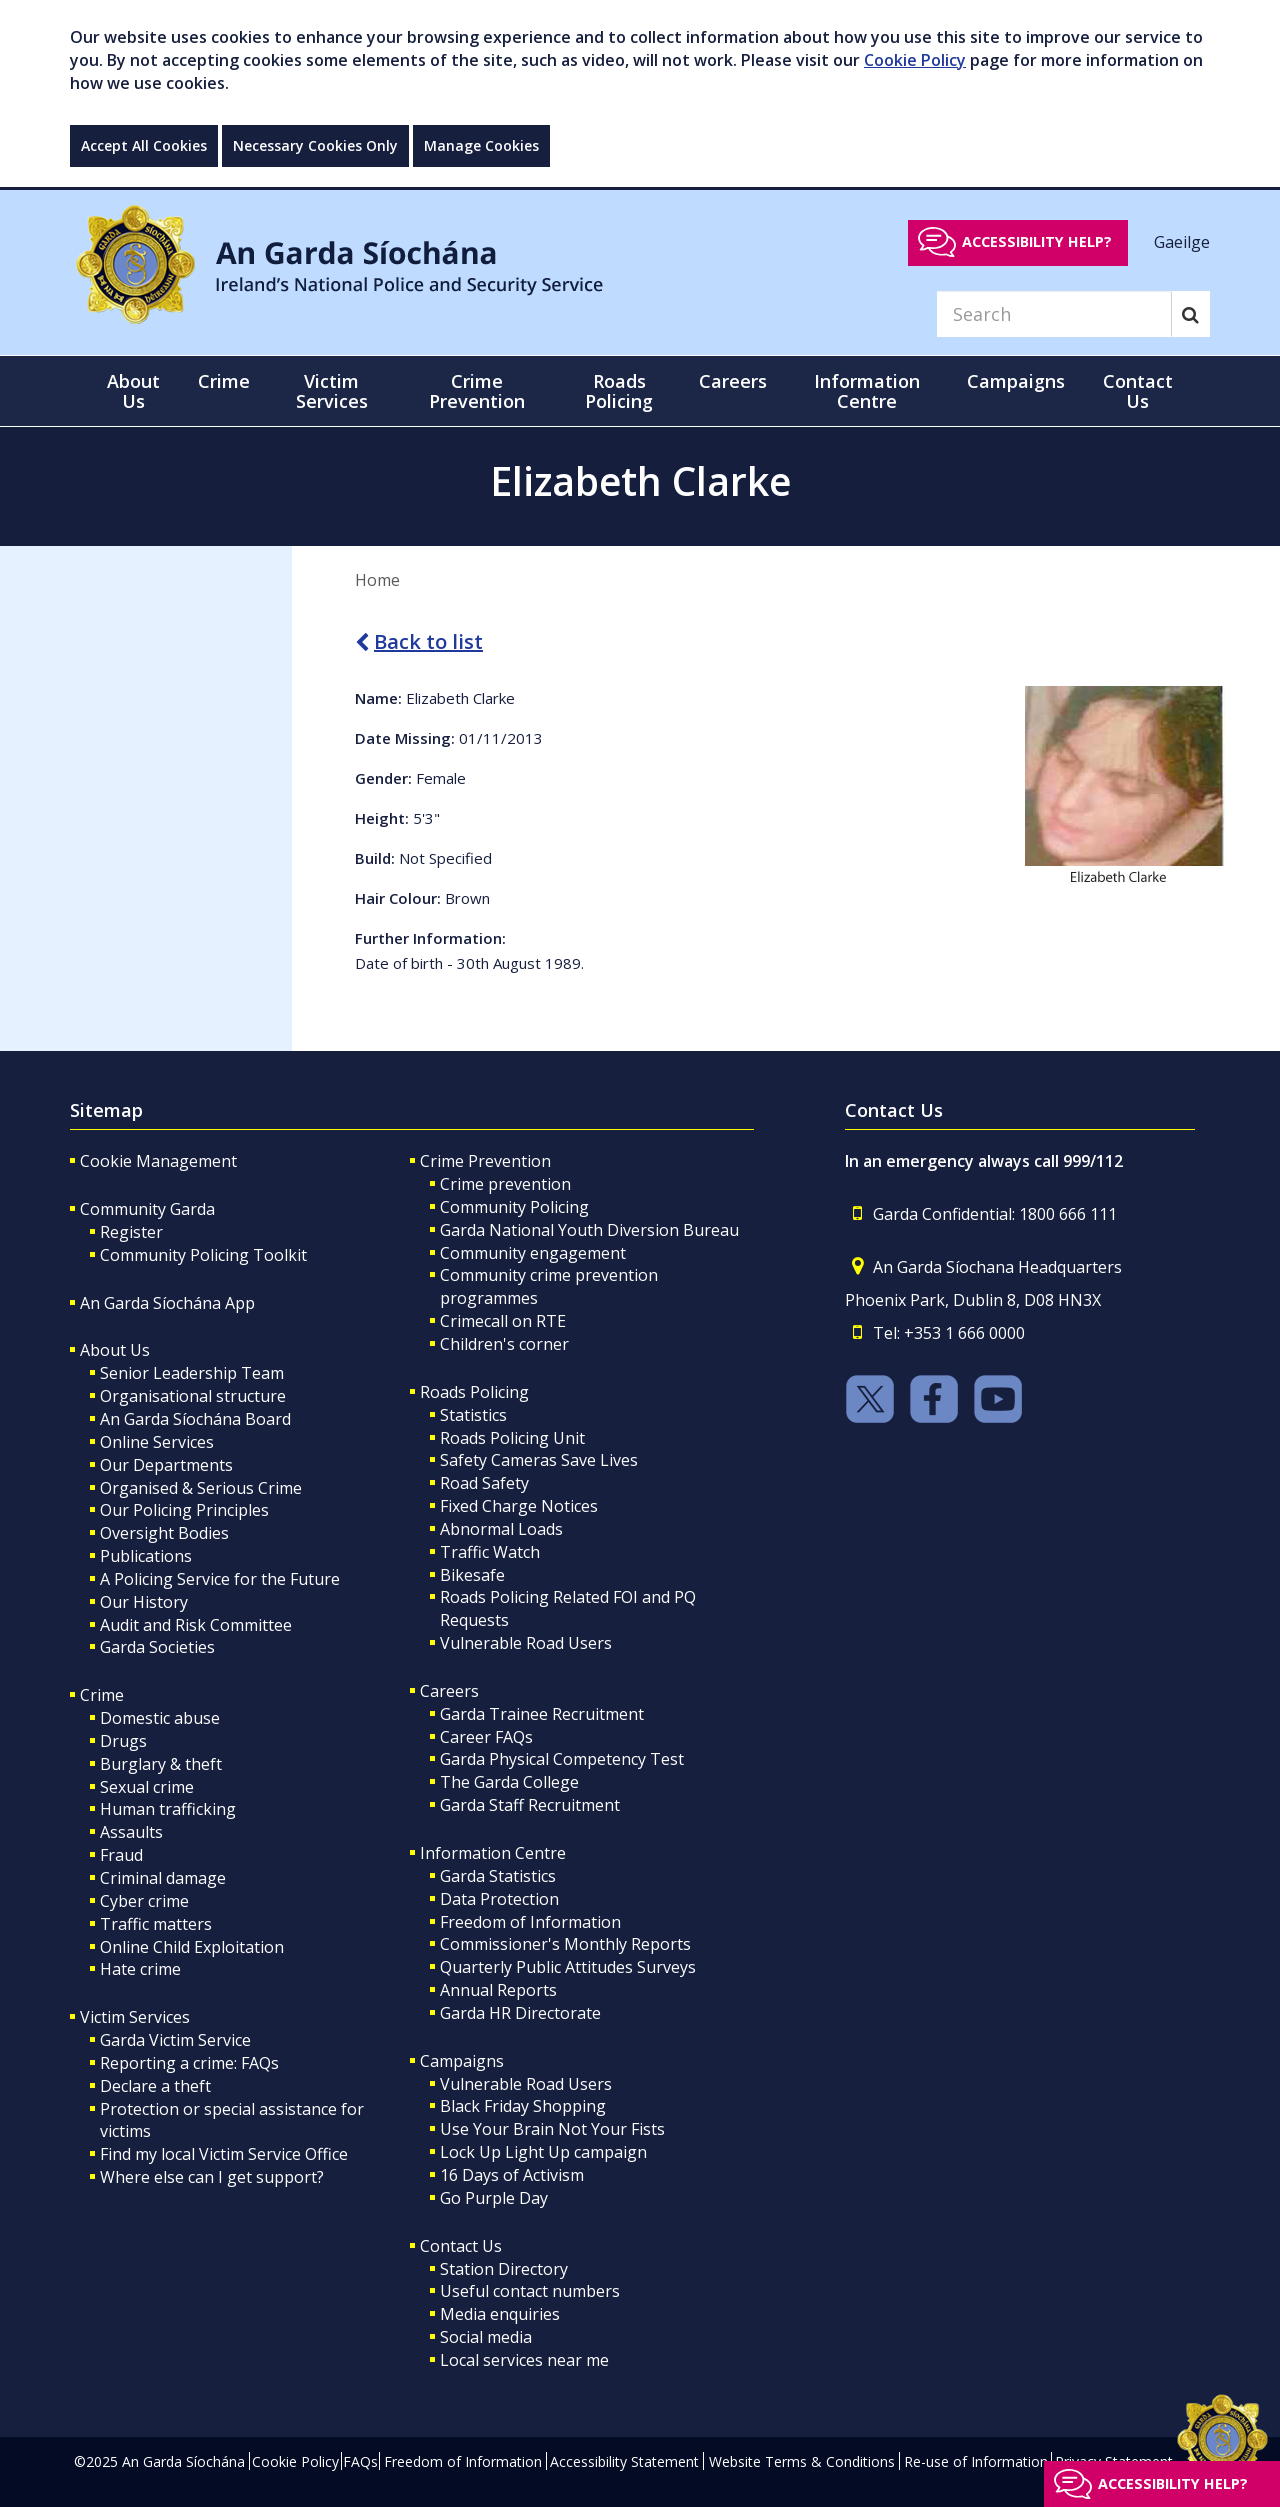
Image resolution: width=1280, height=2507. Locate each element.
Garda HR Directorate (520, 2013)
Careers (449, 1691)
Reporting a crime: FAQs (189, 2063)
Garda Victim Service (175, 2040)
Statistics (473, 1415)
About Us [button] (133, 391)
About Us (115, 1350)
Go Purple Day (494, 2198)
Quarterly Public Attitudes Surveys (568, 1967)
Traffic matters (156, 1924)
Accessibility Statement (624, 2461)
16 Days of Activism (512, 2175)
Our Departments (166, 1465)
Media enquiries (500, 2314)
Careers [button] (733, 381)
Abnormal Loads (501, 1529)
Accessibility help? (1037, 241)
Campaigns (462, 2061)
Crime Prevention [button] (477, 391)
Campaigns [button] (1016, 381)
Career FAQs (486, 1737)
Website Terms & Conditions (802, 2461)
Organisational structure (193, 1396)
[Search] (1054, 314)
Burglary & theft (161, 1764)
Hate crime (140, 1969)
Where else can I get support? (212, 2177)
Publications (146, 1556)
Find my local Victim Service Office (224, 2154)
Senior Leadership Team (192, 1373)
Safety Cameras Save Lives (539, 1460)
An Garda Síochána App (167, 1303)
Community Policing (514, 1207)
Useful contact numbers (530, 2291)
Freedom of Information (530, 1922)
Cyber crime (144, 1901)
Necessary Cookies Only (315, 145)
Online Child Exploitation (192, 1947)
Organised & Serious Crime (201, 1488)
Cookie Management (158, 1161)
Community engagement (533, 1253)
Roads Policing (474, 1392)
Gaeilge (1182, 241)
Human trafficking (168, 1809)
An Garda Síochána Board (195, 1419)
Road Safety (484, 1483)
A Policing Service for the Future (220, 1579)
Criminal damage (163, 1878)
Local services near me (524, 2360)
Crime (102, 1695)
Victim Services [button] (332, 391)
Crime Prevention (485, 1161)
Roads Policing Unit (512, 1438)
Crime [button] (224, 381)
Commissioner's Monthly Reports (565, 1944)
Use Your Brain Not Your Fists (552, 2129)
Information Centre (493, 1853)
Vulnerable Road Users (526, 1643)
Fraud (121, 1855)
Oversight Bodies (164, 1533)
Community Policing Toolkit (203, 1255)
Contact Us (461, 2246)
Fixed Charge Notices (519, 1506)
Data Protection (499, 1899)
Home (377, 580)
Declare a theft (155, 2086)
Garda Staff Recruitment (530, 1805)
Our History (144, 1602)
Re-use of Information (976, 2461)
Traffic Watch (490, 1552)
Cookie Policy (915, 60)
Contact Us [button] (1138, 391)
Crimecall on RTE (503, 1321)
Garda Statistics (498, 1876)
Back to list (419, 641)
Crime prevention (505, 1184)
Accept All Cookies (144, 145)
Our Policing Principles (184, 1510)
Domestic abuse (160, 1718)
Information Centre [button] (867, 391)
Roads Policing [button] (619, 391)
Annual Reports (498, 1990)
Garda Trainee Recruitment (542, 1714)
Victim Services (135, 2017)
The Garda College (509, 1782)
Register (131, 1232)
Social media (486, 2337)
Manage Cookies (481, 145)
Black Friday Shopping (523, 2106)
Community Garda (147, 1209)
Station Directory (504, 2269)
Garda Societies (157, 1647)
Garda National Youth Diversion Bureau (589, 1230)
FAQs (360, 2461)
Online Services (157, 1442)
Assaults (131, 1832)
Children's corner (504, 1344)
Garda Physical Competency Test (562, 1759)
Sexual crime (147, 1787)
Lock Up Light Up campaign (543, 2152)
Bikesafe (472, 1575)
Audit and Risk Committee (196, 1625)
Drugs (123, 1741)
